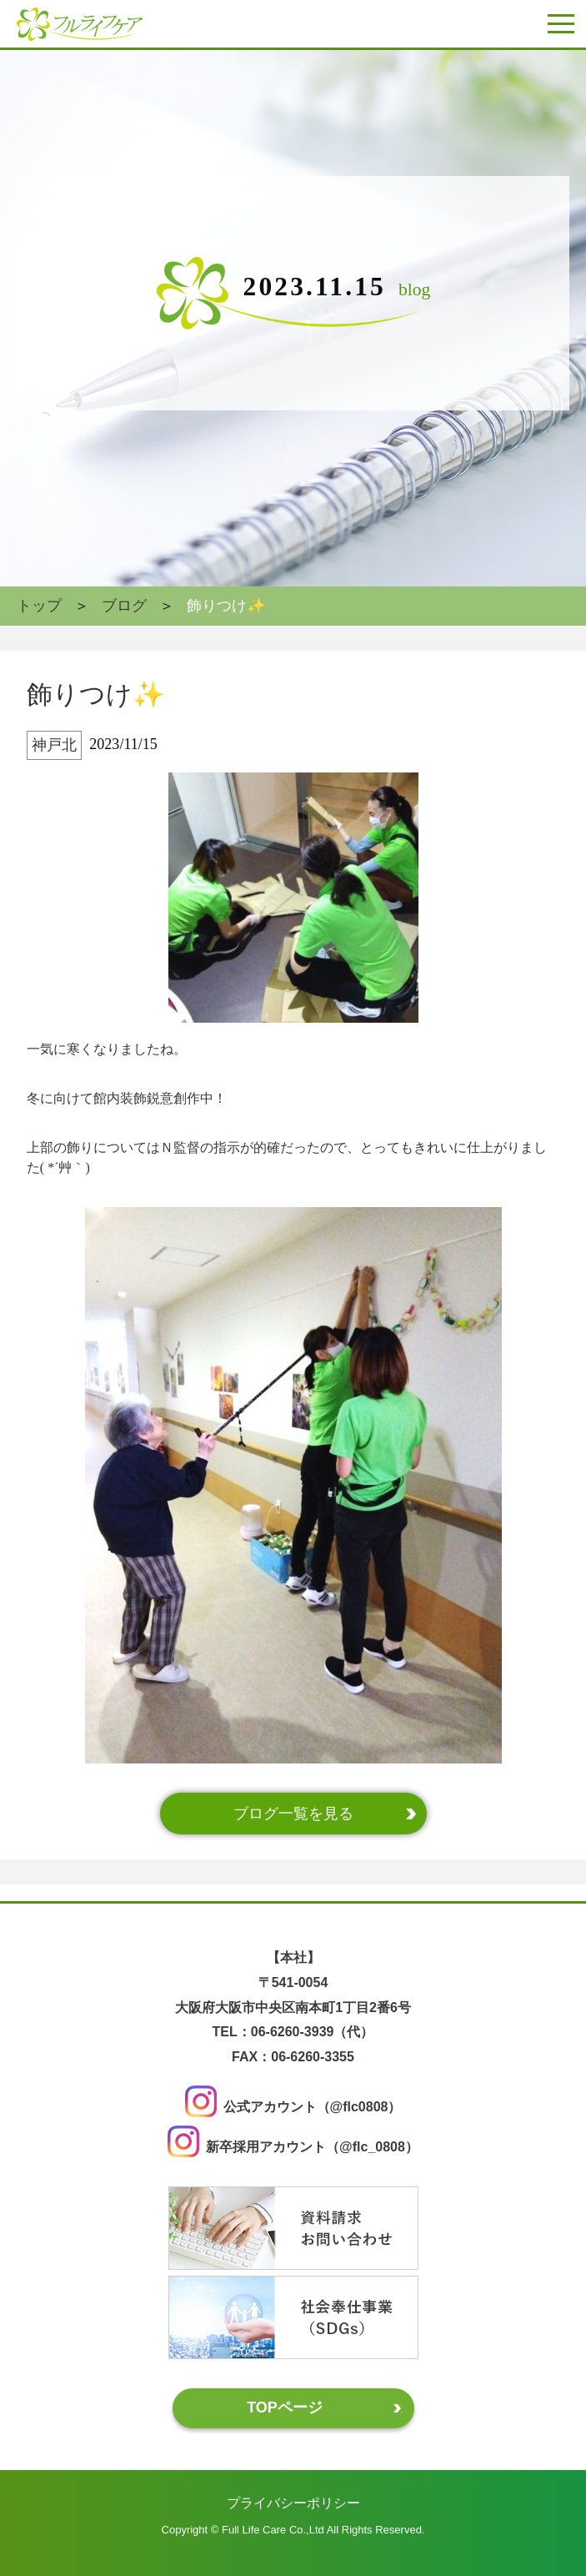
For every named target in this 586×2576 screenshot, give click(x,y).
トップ (39, 605)
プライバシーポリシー (293, 2503)
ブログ (124, 605)
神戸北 (54, 745)
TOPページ (285, 2407)
